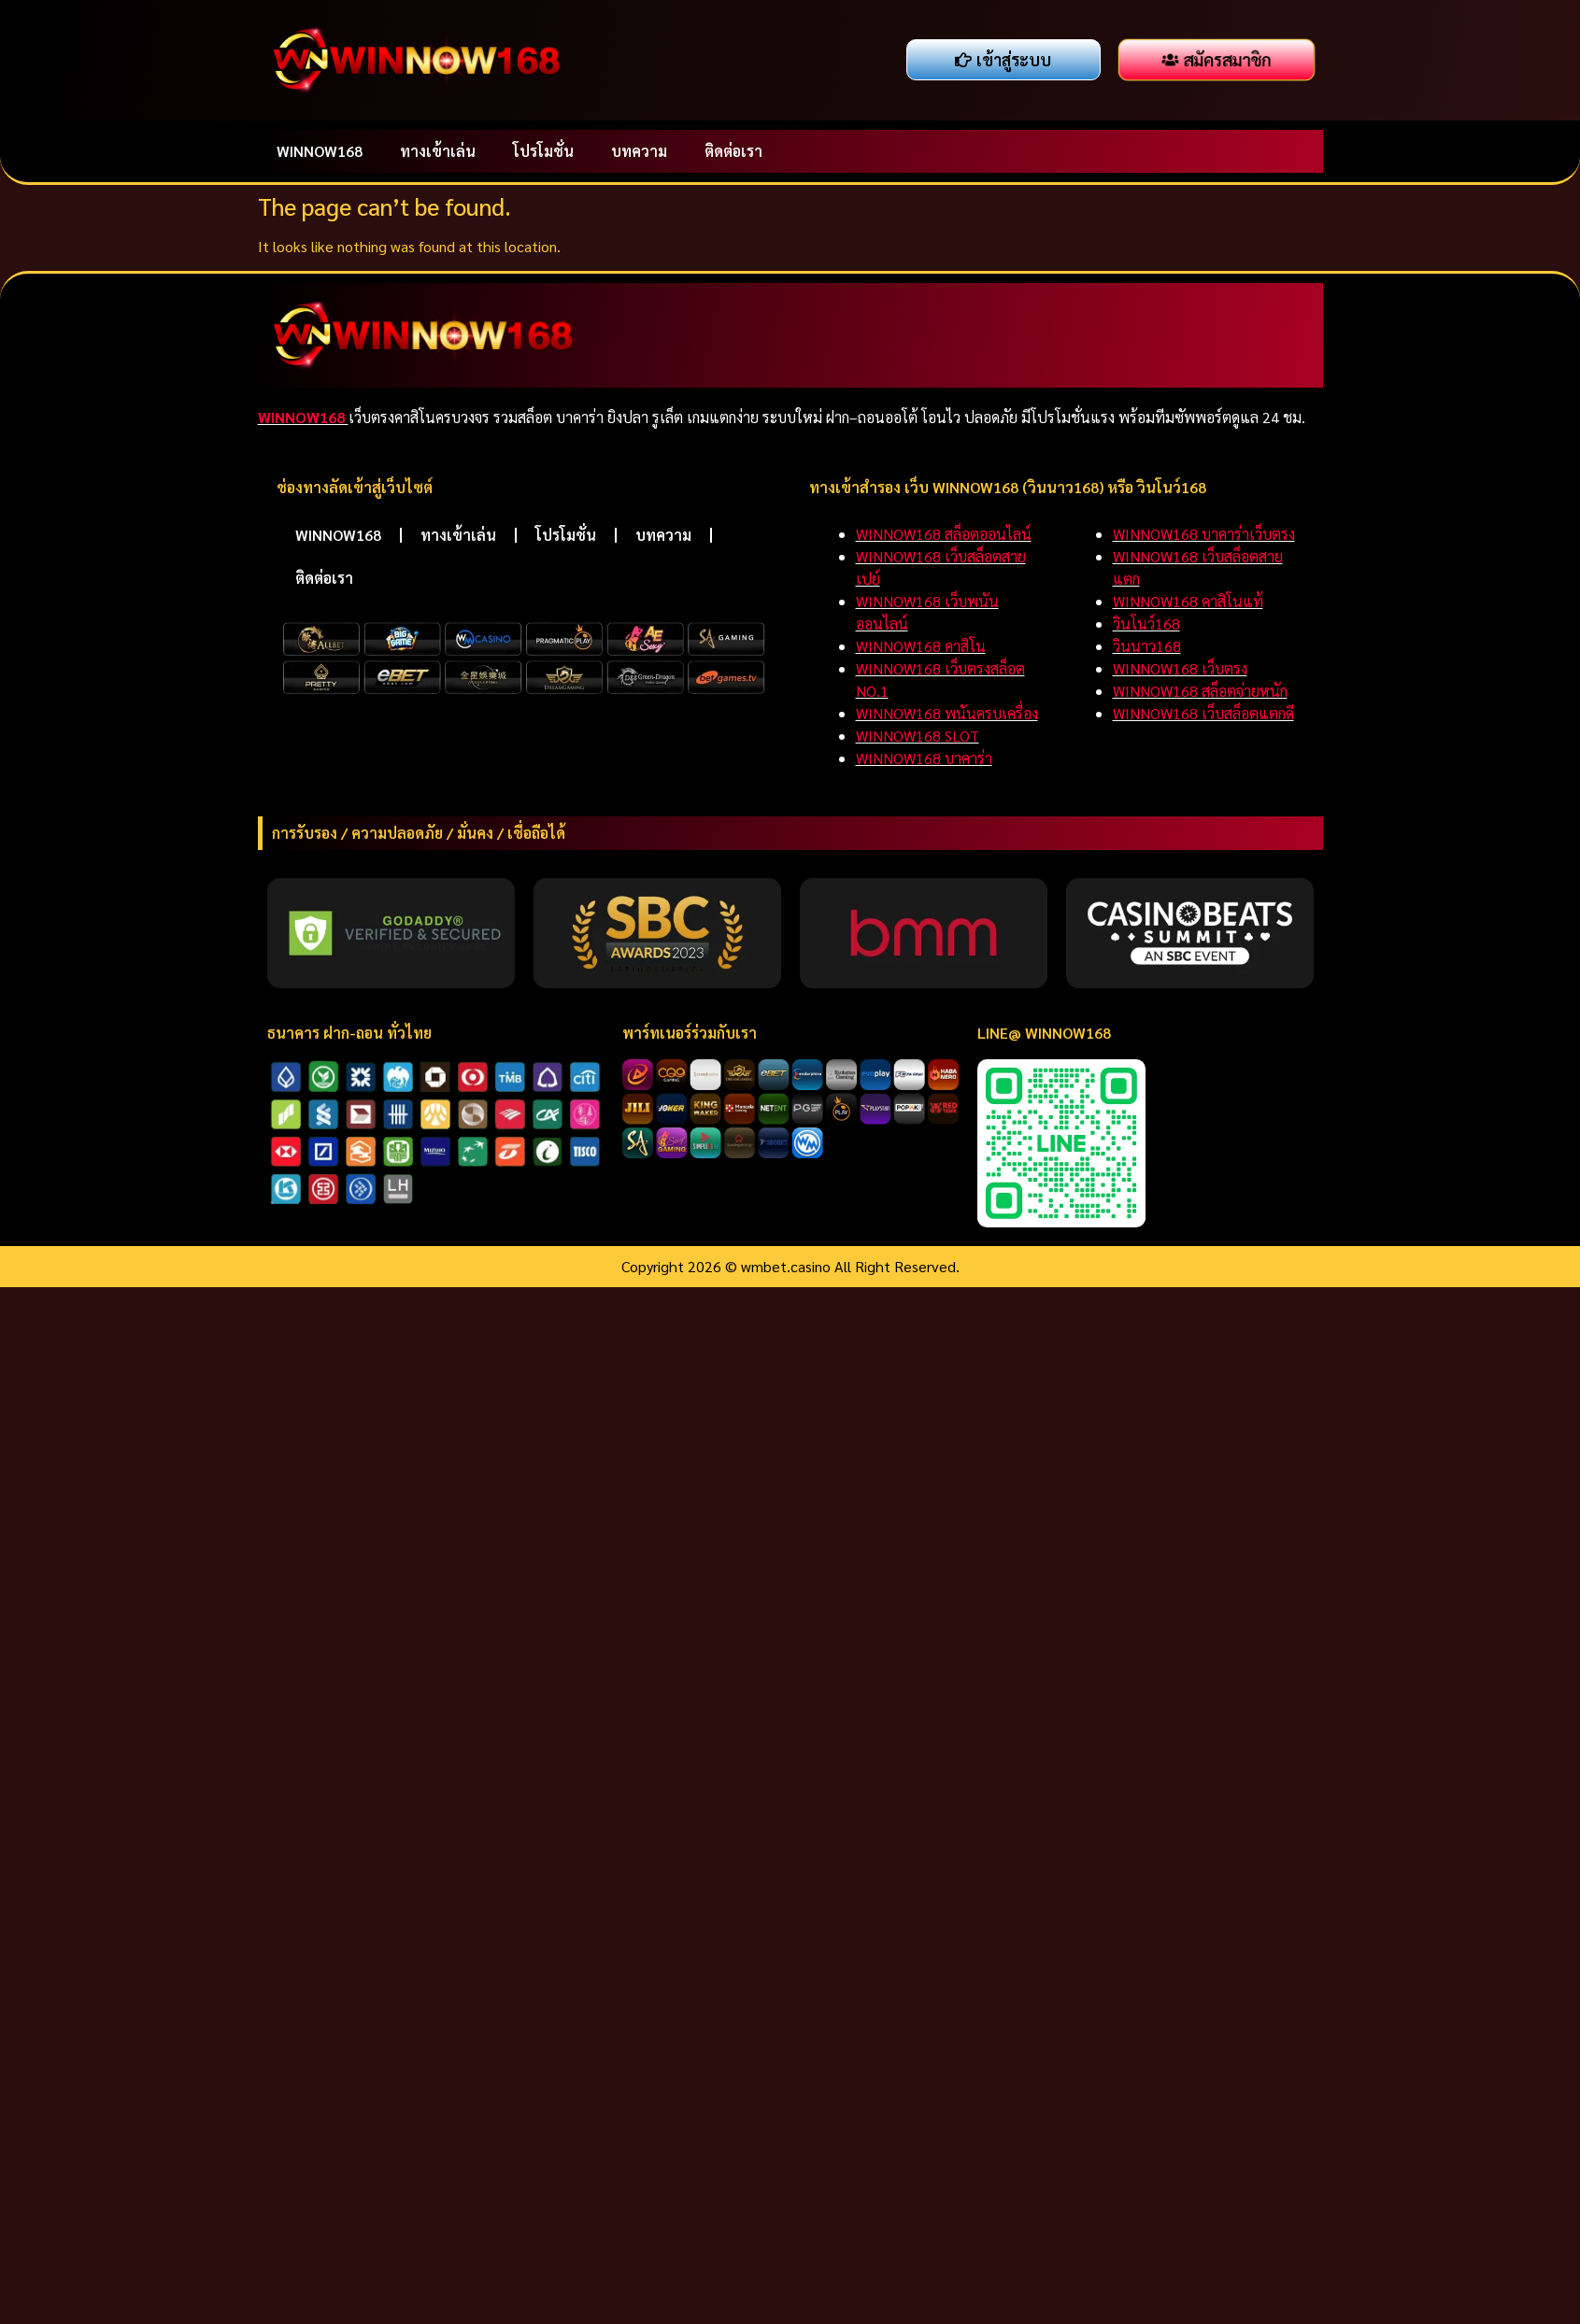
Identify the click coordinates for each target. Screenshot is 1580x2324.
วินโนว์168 (1146, 623)
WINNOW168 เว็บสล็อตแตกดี (1203, 713)
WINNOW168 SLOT (917, 735)
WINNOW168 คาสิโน (921, 646)
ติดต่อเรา (733, 151)
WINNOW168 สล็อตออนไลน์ (944, 534)
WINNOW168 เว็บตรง (1180, 668)
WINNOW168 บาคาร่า (924, 758)
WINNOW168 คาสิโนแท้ (1188, 601)
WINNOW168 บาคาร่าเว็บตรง (1204, 534)
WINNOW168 (320, 151)
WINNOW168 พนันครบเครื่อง (947, 713)
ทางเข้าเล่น (438, 151)
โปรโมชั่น (543, 151)
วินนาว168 (1147, 646)
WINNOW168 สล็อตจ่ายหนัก (1200, 691)
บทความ (639, 151)
